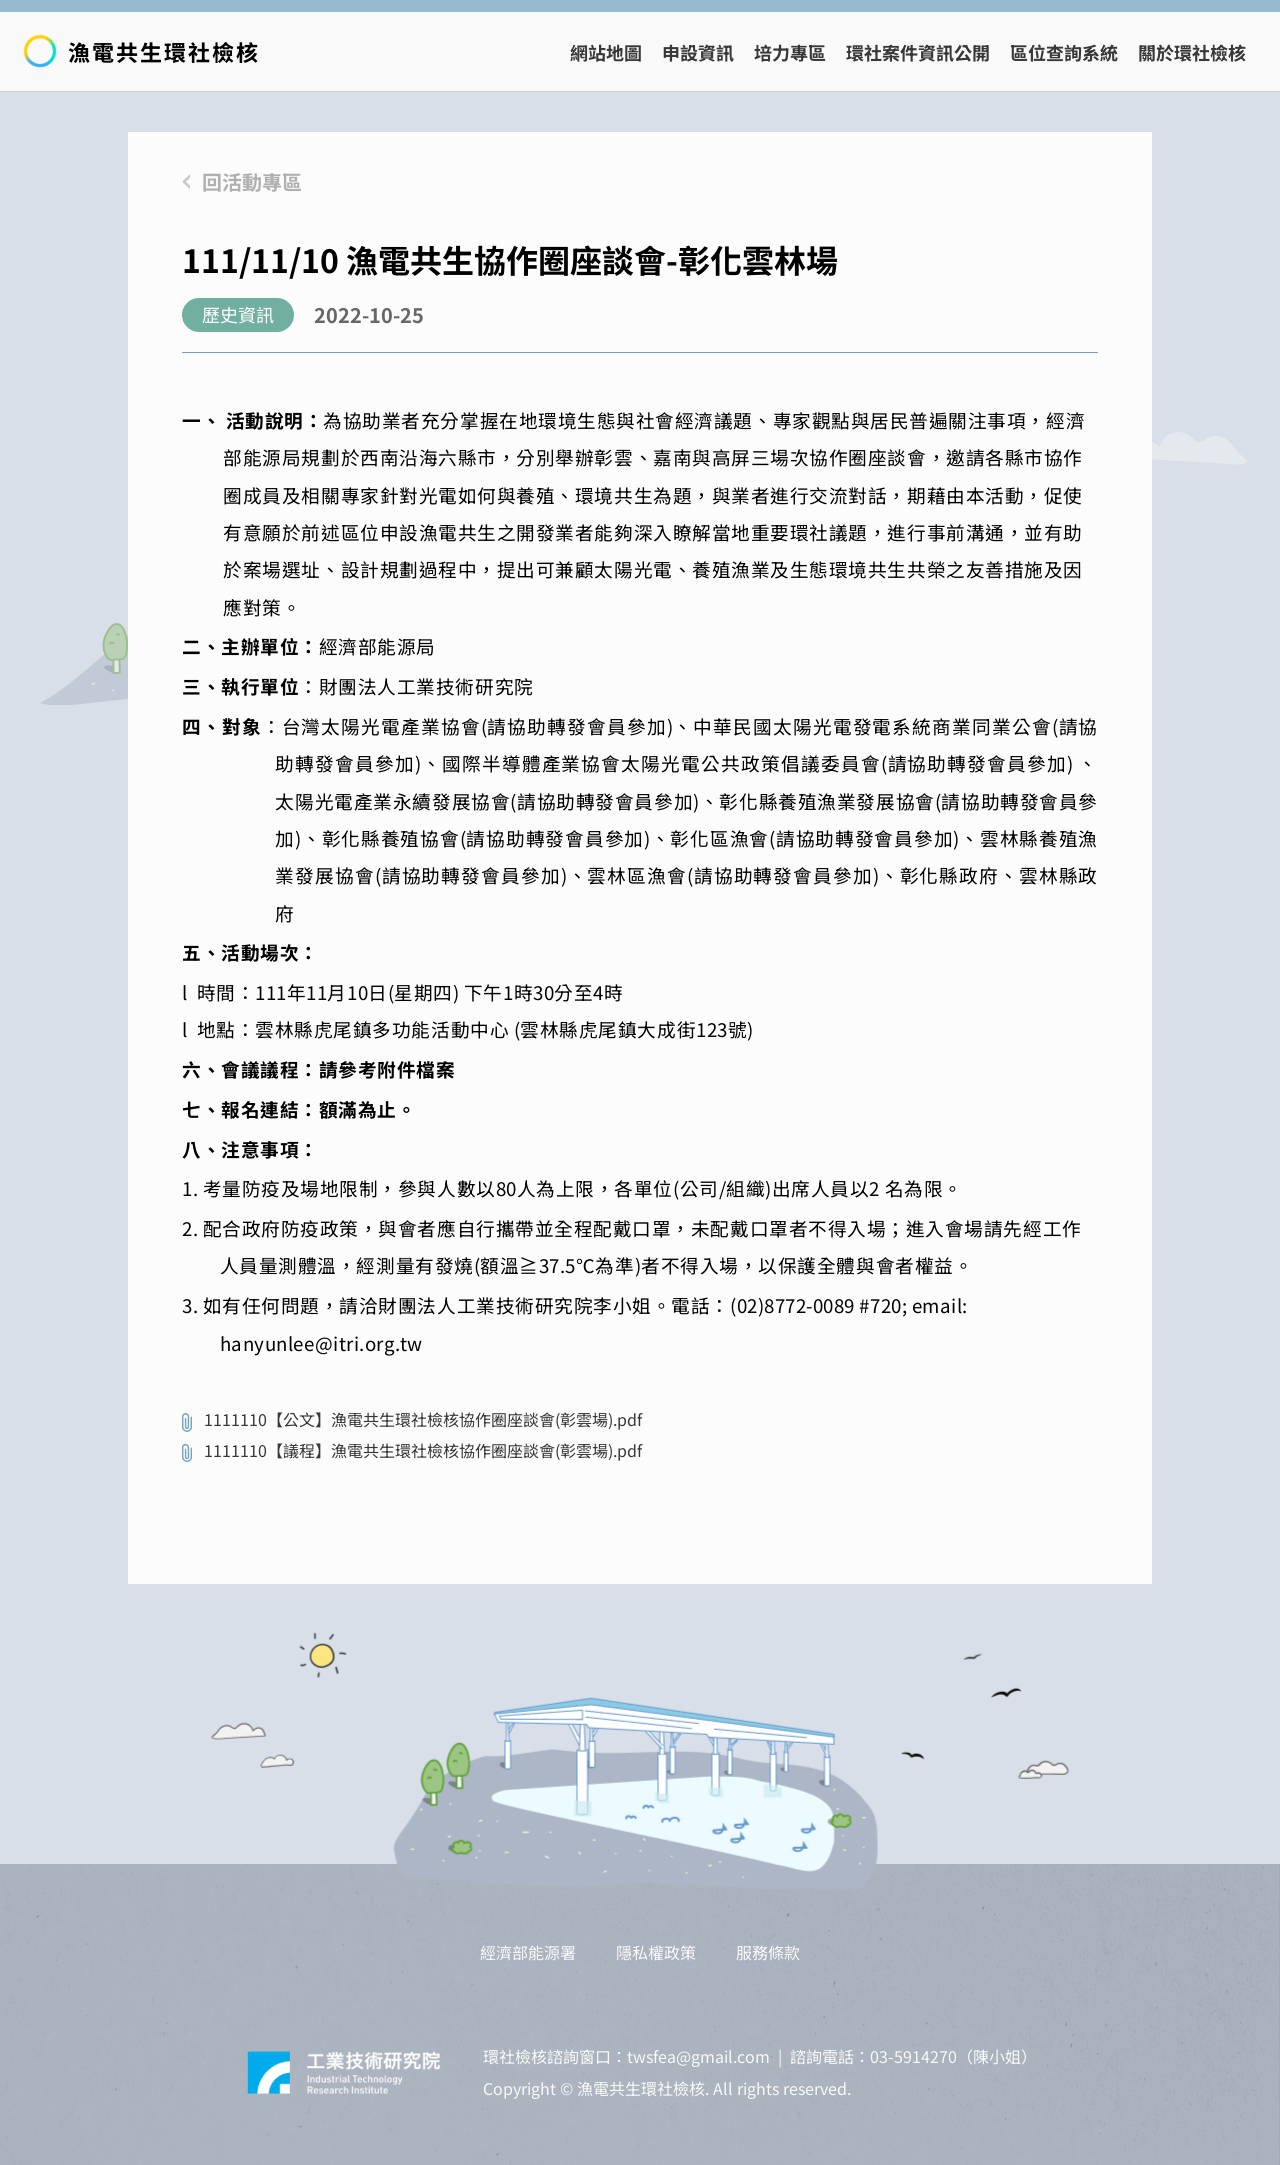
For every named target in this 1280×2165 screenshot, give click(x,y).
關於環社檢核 (1192, 52)
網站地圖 (606, 52)
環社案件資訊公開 (918, 52)
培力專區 (790, 52)
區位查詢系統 (1064, 52)
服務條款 (768, 1952)
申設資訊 (698, 52)
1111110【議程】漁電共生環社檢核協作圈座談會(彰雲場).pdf (423, 1450)
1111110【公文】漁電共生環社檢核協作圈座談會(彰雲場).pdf (423, 1419)
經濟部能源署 (528, 1952)
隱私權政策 (656, 1952)
